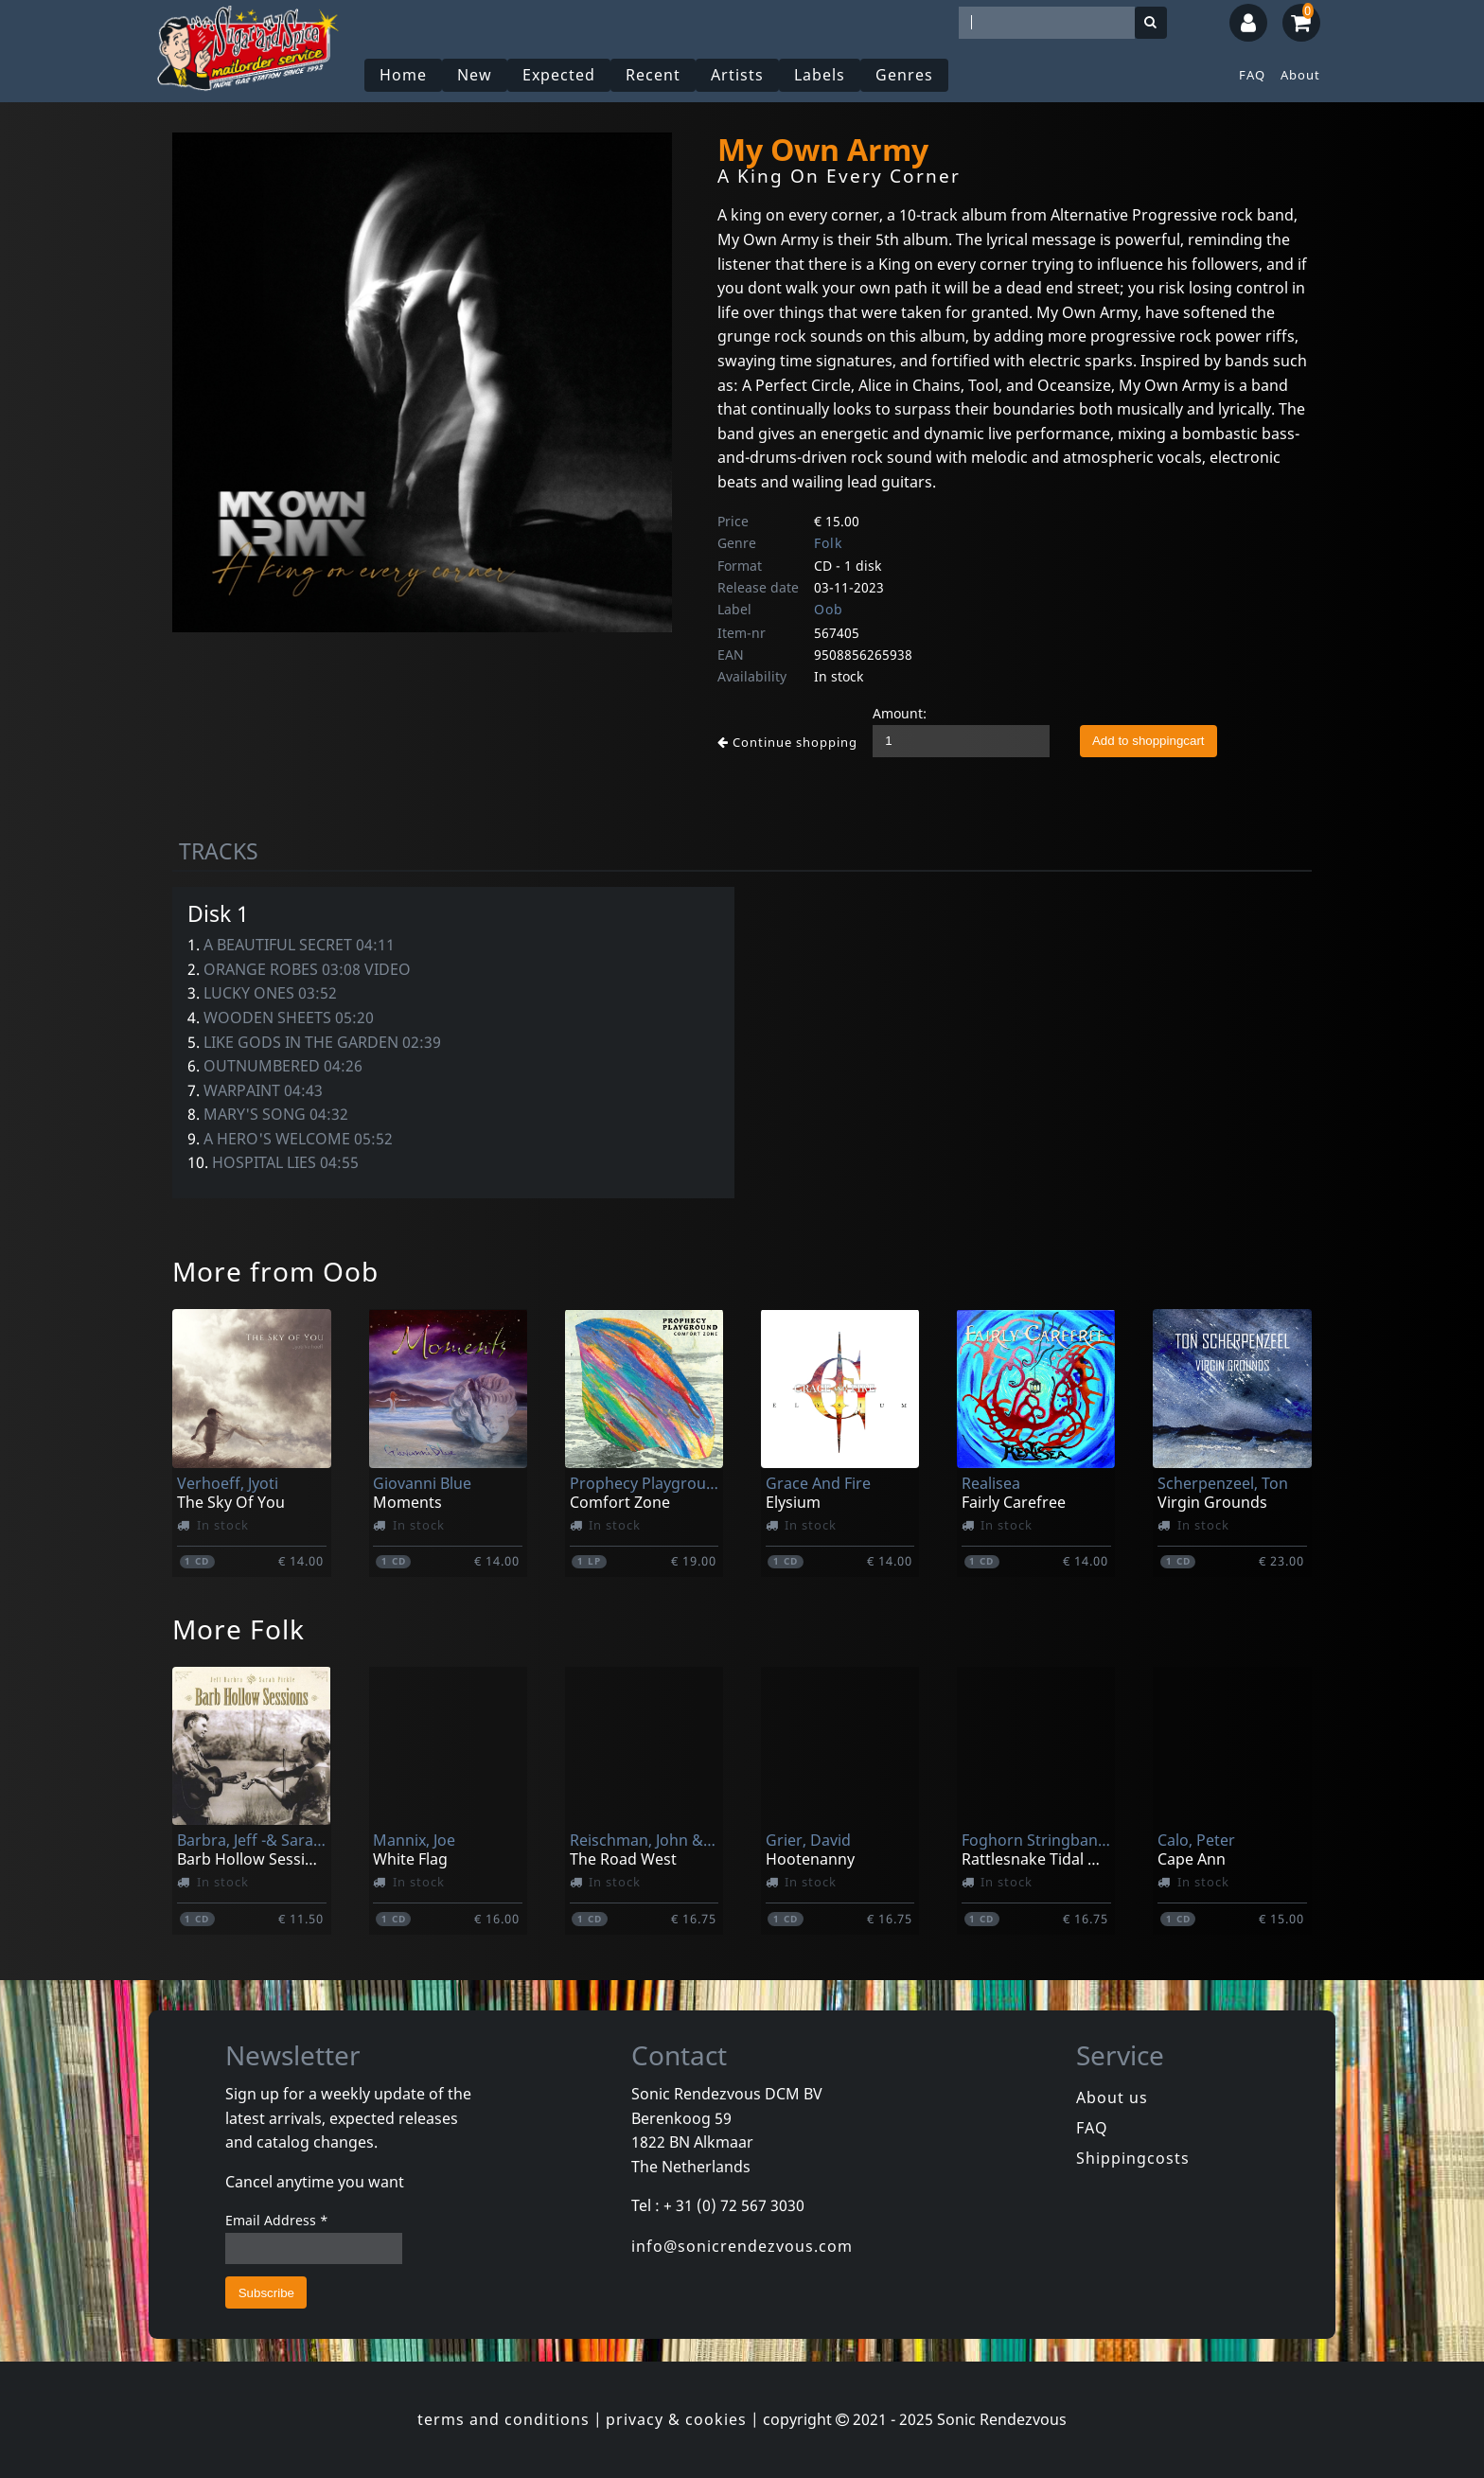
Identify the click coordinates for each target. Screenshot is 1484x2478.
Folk (828, 543)
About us (1112, 2097)
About (1300, 74)
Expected (558, 74)
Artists (737, 74)
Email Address (276, 2220)
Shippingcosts (1133, 2158)
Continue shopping (787, 742)
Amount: (900, 713)
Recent (653, 74)
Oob (828, 609)
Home (403, 74)
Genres (904, 74)
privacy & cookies (676, 2419)
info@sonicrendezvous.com (742, 2246)
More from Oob (275, 1271)
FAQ (1252, 74)
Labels (819, 74)
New (474, 74)
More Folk (238, 1629)
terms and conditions (503, 2419)
